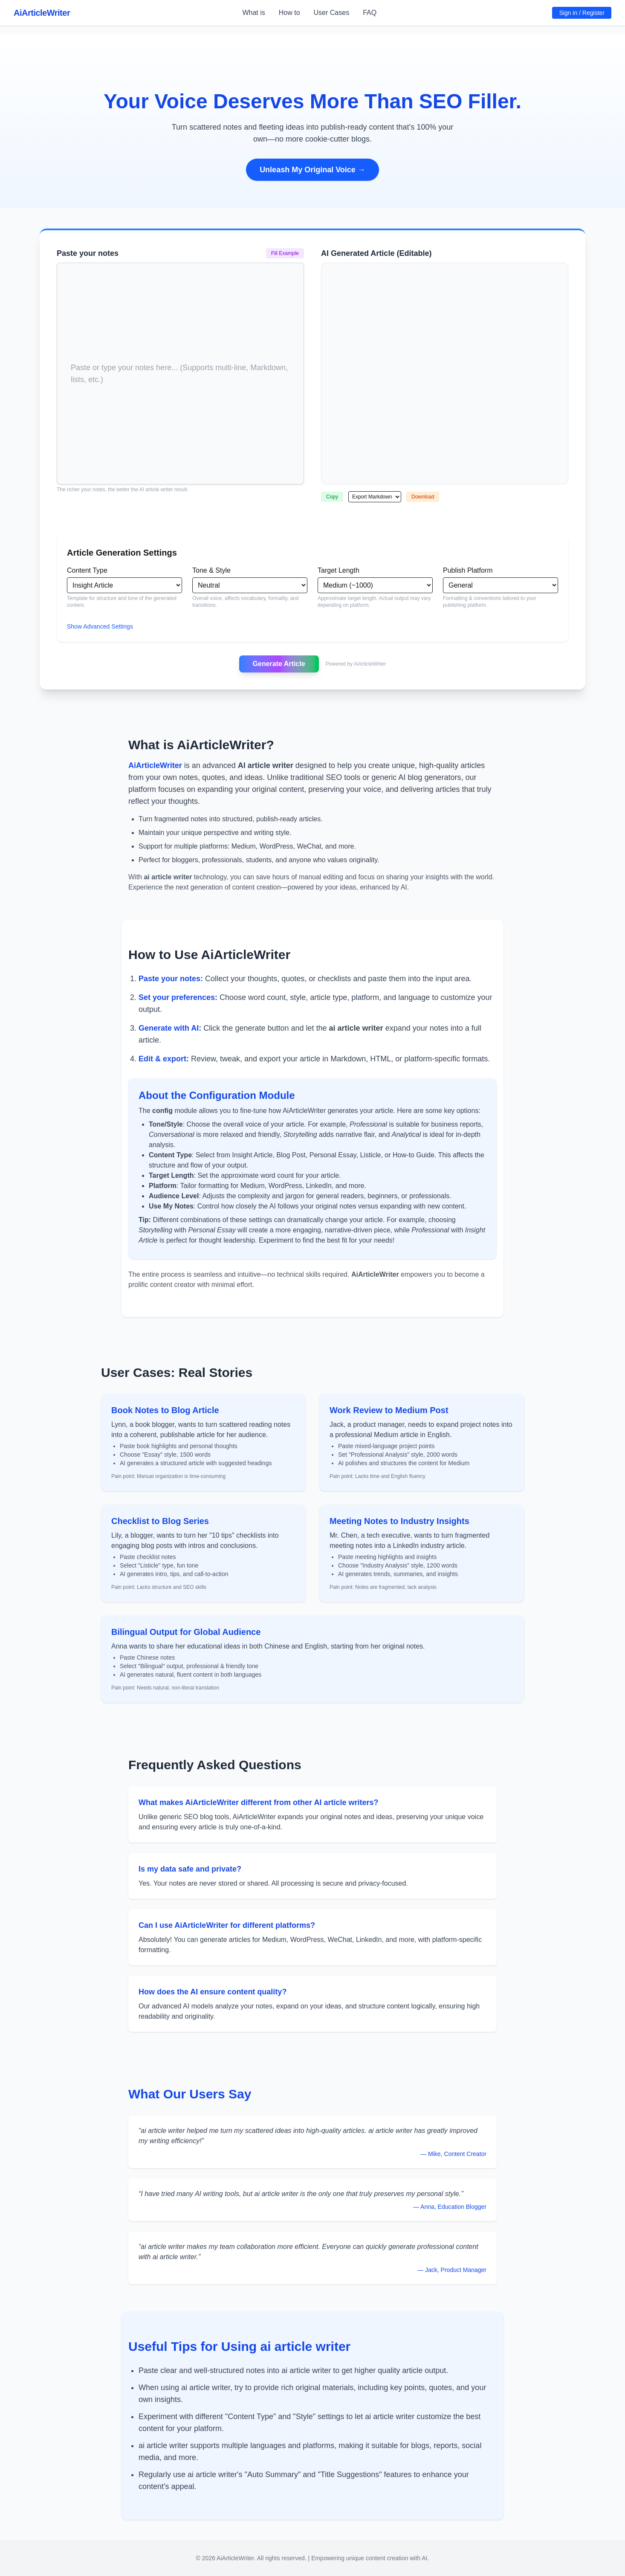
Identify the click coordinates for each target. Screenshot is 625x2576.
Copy (332, 497)
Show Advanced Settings (100, 626)
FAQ (369, 12)
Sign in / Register (582, 12)
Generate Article (279, 663)
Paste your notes (88, 253)
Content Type (87, 570)
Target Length (338, 570)
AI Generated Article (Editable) (376, 253)
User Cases (332, 12)
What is (253, 12)
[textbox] (180, 275)
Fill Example (285, 253)
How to (289, 12)
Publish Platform (468, 570)
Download (422, 497)
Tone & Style (211, 570)
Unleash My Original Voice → (312, 169)
